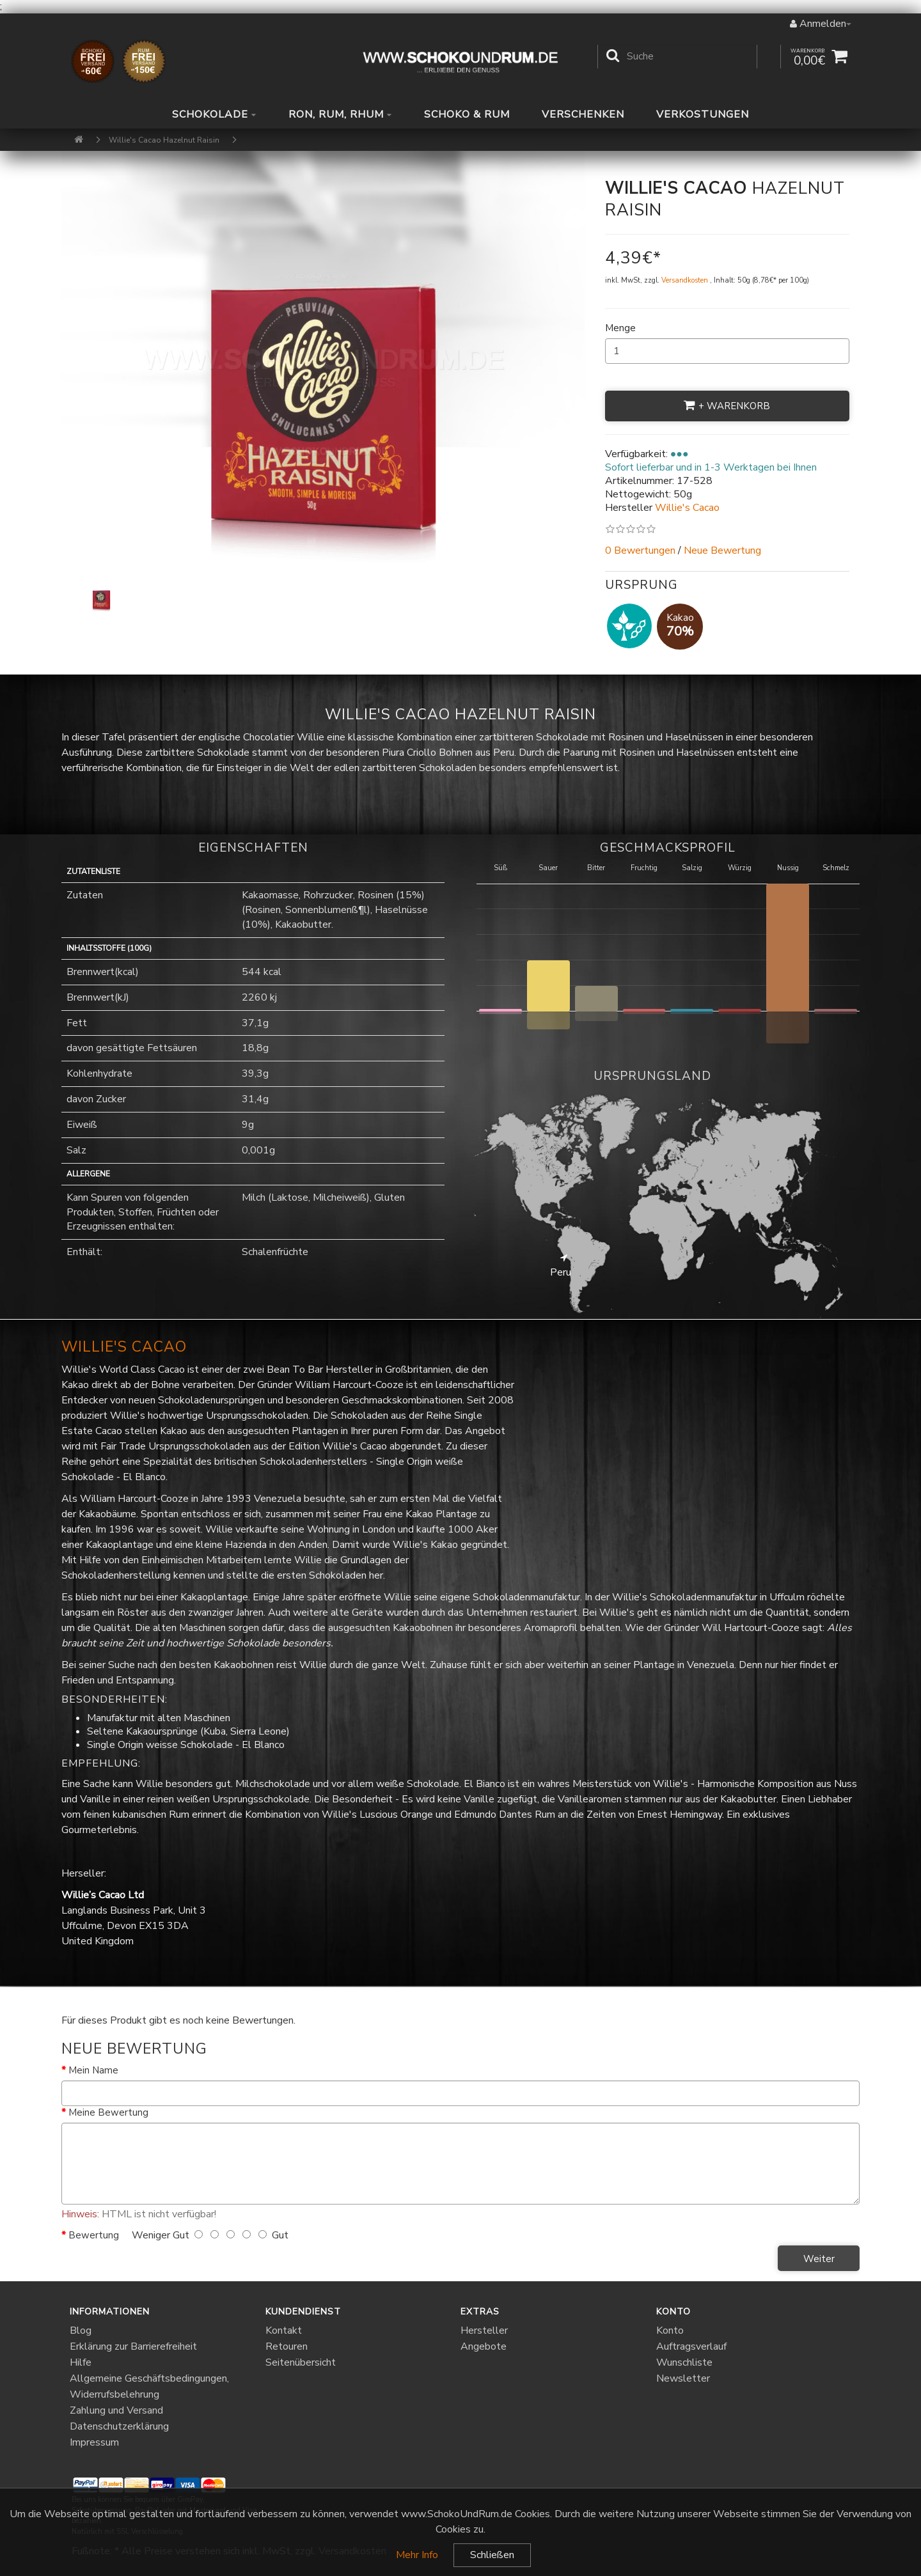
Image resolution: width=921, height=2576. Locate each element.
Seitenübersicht (300, 2362)
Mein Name (93, 2070)
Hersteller (484, 2330)
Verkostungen (702, 114)
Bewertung (93, 2235)
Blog (80, 2330)
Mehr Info (417, 2555)
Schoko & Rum (467, 114)
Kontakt (283, 2330)
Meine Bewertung (108, 2112)
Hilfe (80, 2362)
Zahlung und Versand (116, 2410)
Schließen (492, 2555)
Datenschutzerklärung (119, 2426)
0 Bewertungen (640, 550)
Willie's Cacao (124, 1347)
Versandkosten (685, 280)
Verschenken (583, 114)
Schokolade (214, 114)
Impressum (94, 2442)
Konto (670, 2330)
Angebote (483, 2346)
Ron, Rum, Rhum (340, 114)
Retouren (286, 2346)
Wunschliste (684, 2362)
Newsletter (683, 2378)
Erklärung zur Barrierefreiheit (133, 2346)
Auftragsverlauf (691, 2346)
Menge (620, 328)
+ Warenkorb (727, 405)
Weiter (819, 2258)
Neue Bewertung (722, 550)
